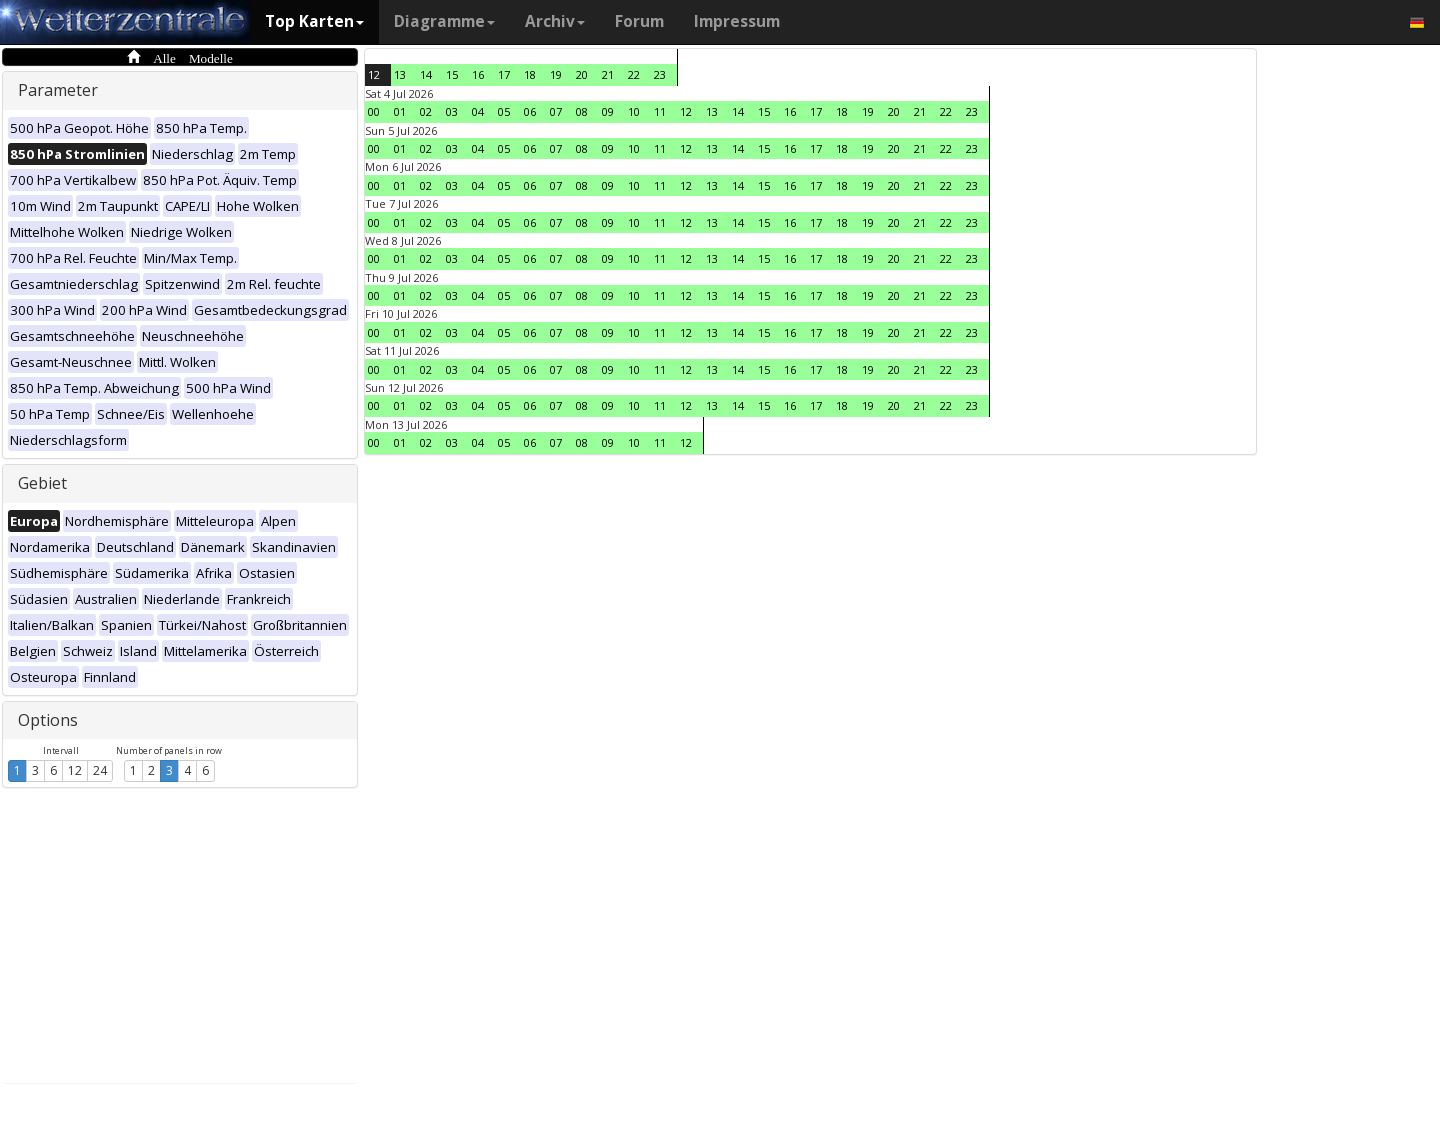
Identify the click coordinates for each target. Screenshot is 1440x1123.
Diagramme (444, 21)
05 (504, 111)
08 (582, 111)
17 (504, 74)
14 (426, 74)
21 (608, 74)
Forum (639, 21)
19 (556, 74)
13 (400, 74)
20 (582, 74)
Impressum (737, 21)
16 (478, 74)
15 (452, 74)
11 (660, 111)
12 (75, 770)
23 (660, 74)
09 (608, 111)
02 (426, 111)
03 (452, 111)
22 (634, 74)
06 (530, 111)
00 (374, 111)
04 (478, 111)
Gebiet (42, 483)
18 (530, 74)
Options (48, 720)
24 (100, 770)
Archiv (555, 21)
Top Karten (314, 21)
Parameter (58, 90)
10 (634, 111)
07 (556, 111)
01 (400, 111)
